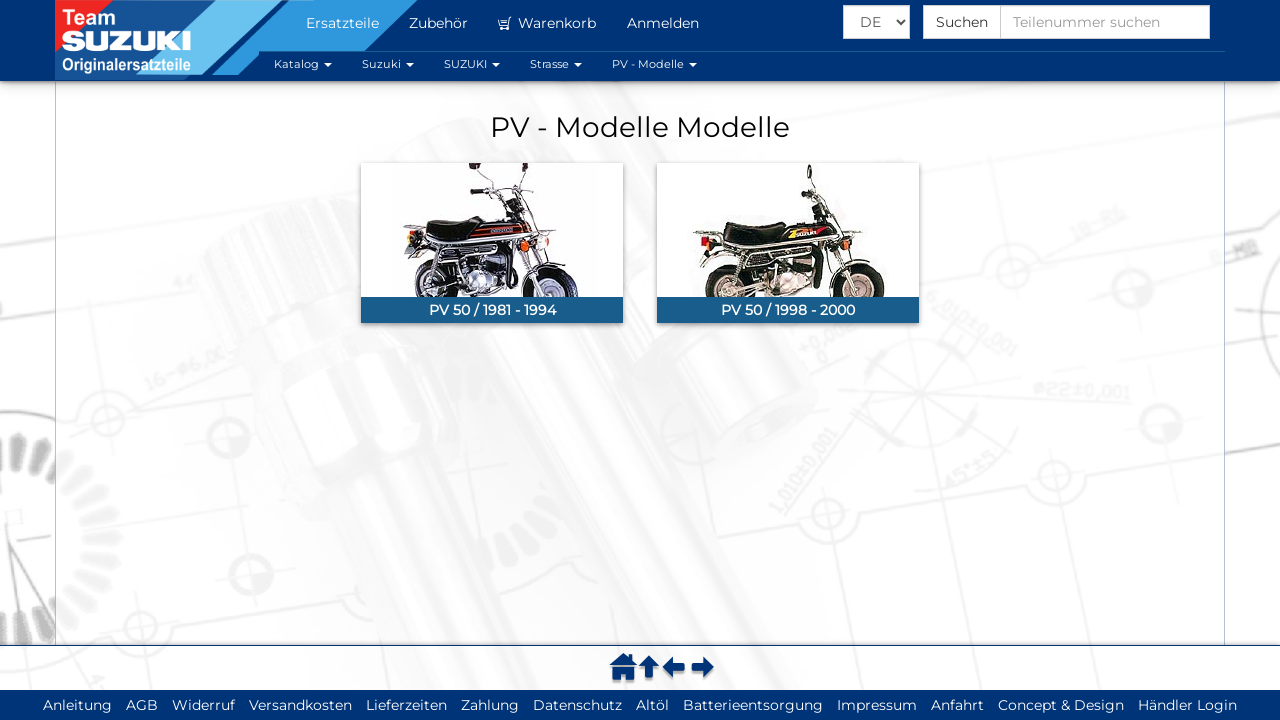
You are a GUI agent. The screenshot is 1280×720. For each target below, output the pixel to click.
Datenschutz (577, 705)
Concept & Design (1061, 705)
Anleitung (77, 705)
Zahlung (490, 705)
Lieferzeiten (406, 705)
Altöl (652, 705)
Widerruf (203, 705)
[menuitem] (626, 666)
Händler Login (1187, 705)
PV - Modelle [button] (654, 64)
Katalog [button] (303, 64)
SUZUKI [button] (472, 64)
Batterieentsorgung (753, 705)
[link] (492, 243)
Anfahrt (957, 705)
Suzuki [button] (388, 64)
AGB (142, 705)
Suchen (962, 22)
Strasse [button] (556, 64)
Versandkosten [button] (300, 705)
